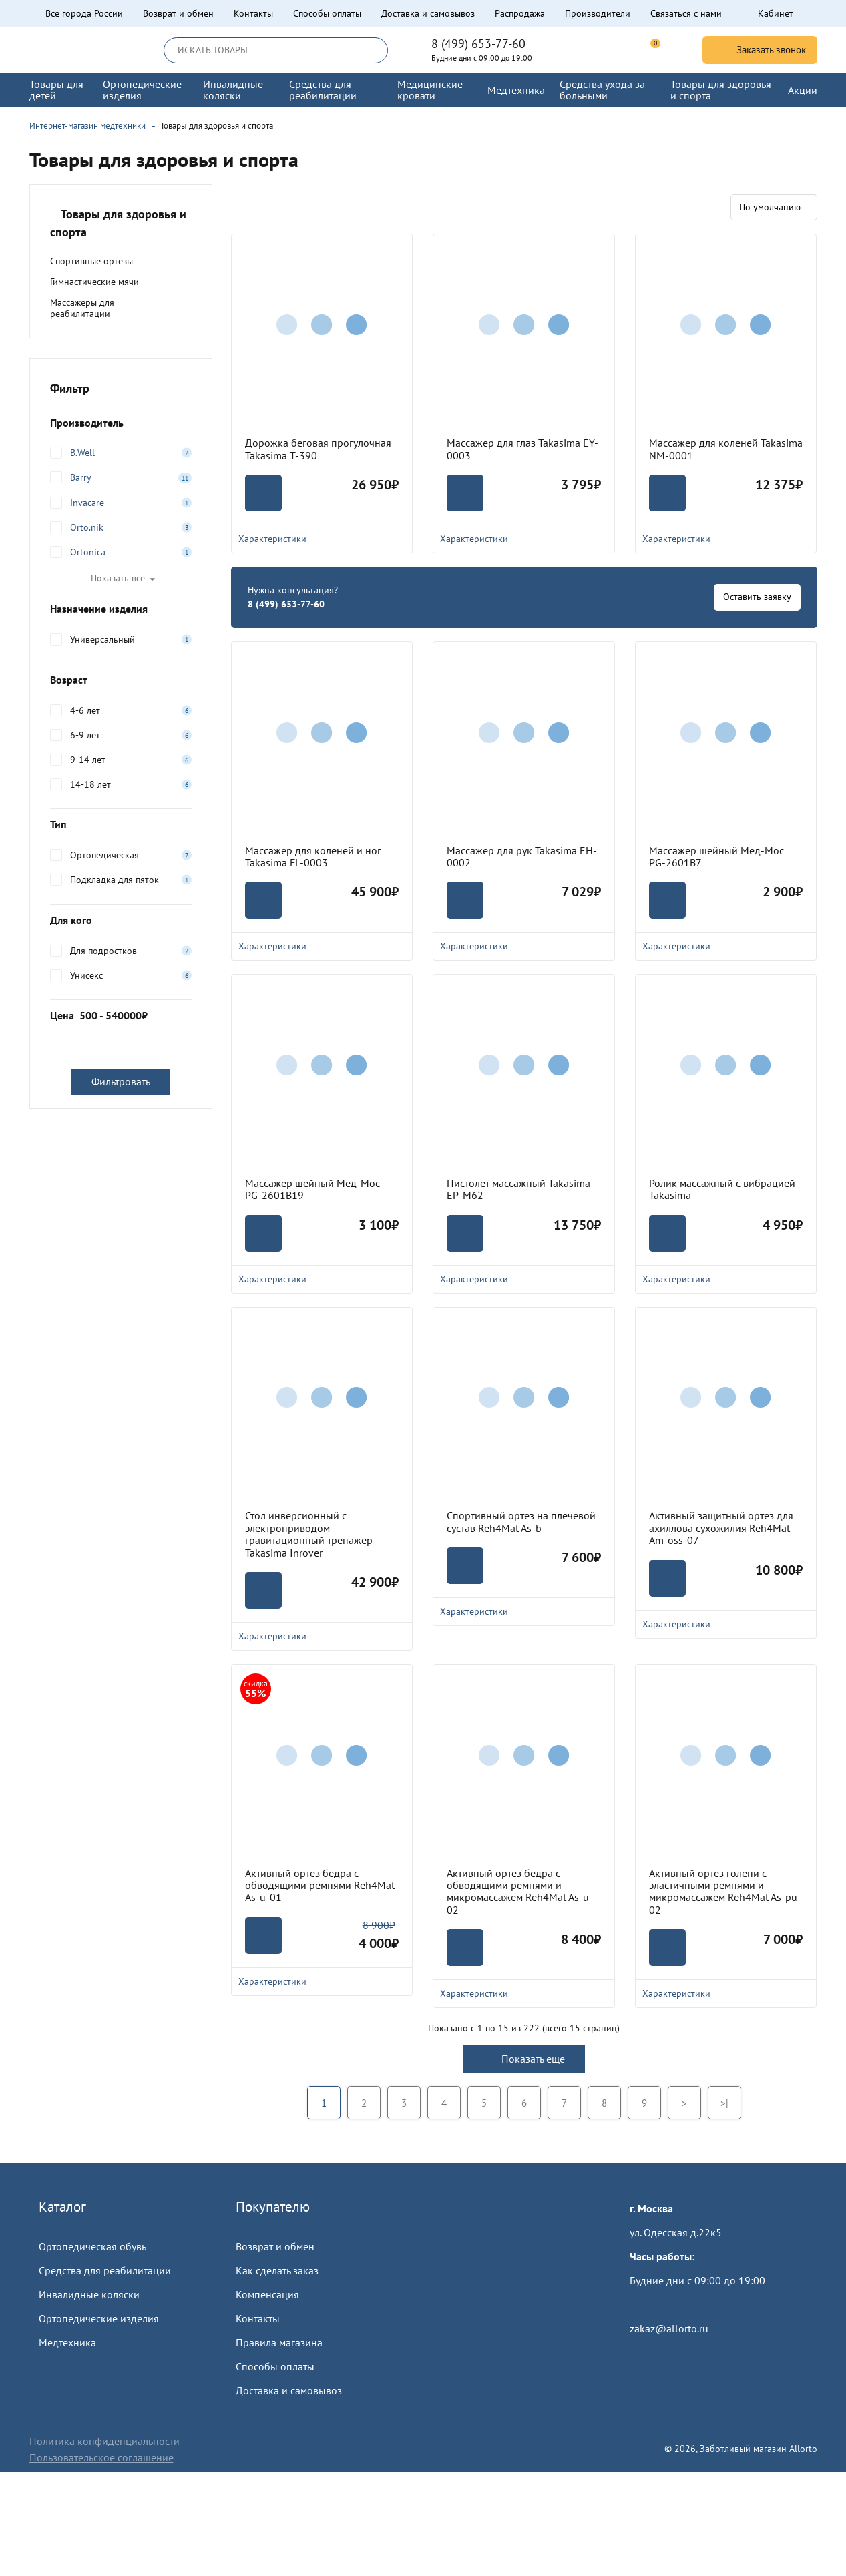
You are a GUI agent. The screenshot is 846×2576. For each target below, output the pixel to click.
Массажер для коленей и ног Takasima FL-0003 (313, 856)
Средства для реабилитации (105, 2270)
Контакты (253, 13)
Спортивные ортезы (91, 261)
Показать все (118, 578)
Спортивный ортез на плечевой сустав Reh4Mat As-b (521, 1521)
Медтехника (67, 2342)
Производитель (121, 422)
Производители (597, 13)
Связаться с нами (686, 13)
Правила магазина (279, 2342)
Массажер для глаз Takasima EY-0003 (522, 449)
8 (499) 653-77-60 (478, 44)
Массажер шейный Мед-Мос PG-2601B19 (312, 1189)
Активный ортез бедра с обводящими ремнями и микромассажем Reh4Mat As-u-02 (520, 1891)
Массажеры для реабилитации (82, 308)
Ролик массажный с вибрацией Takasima (722, 1189)
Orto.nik (86, 527)
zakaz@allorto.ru (669, 2328)
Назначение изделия (121, 608)
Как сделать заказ (277, 2270)
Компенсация (267, 2294)
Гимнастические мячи (94, 282)
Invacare (87, 503)
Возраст (121, 679)
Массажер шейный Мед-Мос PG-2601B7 (716, 856)
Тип (121, 824)
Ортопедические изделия (99, 2318)
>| (724, 2103)
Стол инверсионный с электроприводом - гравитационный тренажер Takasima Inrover (309, 1534)
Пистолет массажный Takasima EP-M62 (518, 1189)
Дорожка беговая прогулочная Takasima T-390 (318, 449)
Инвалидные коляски (89, 2294)
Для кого (121, 920)
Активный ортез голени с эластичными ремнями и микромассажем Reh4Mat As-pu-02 (725, 1891)
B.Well (82, 453)
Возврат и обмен (178, 13)
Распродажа (520, 13)
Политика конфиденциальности (104, 2441)
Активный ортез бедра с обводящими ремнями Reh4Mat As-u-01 (320, 1885)
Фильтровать (120, 1081)
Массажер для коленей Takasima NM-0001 (726, 449)
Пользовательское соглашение (101, 2457)
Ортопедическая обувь (92, 2246)
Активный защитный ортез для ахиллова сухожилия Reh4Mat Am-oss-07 (721, 1527)
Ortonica (87, 552)
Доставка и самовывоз (428, 13)
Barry (80, 477)
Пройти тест (658, 2304)
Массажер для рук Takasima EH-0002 (522, 856)
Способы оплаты (327, 13)
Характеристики (322, 539)
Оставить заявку (757, 597)
